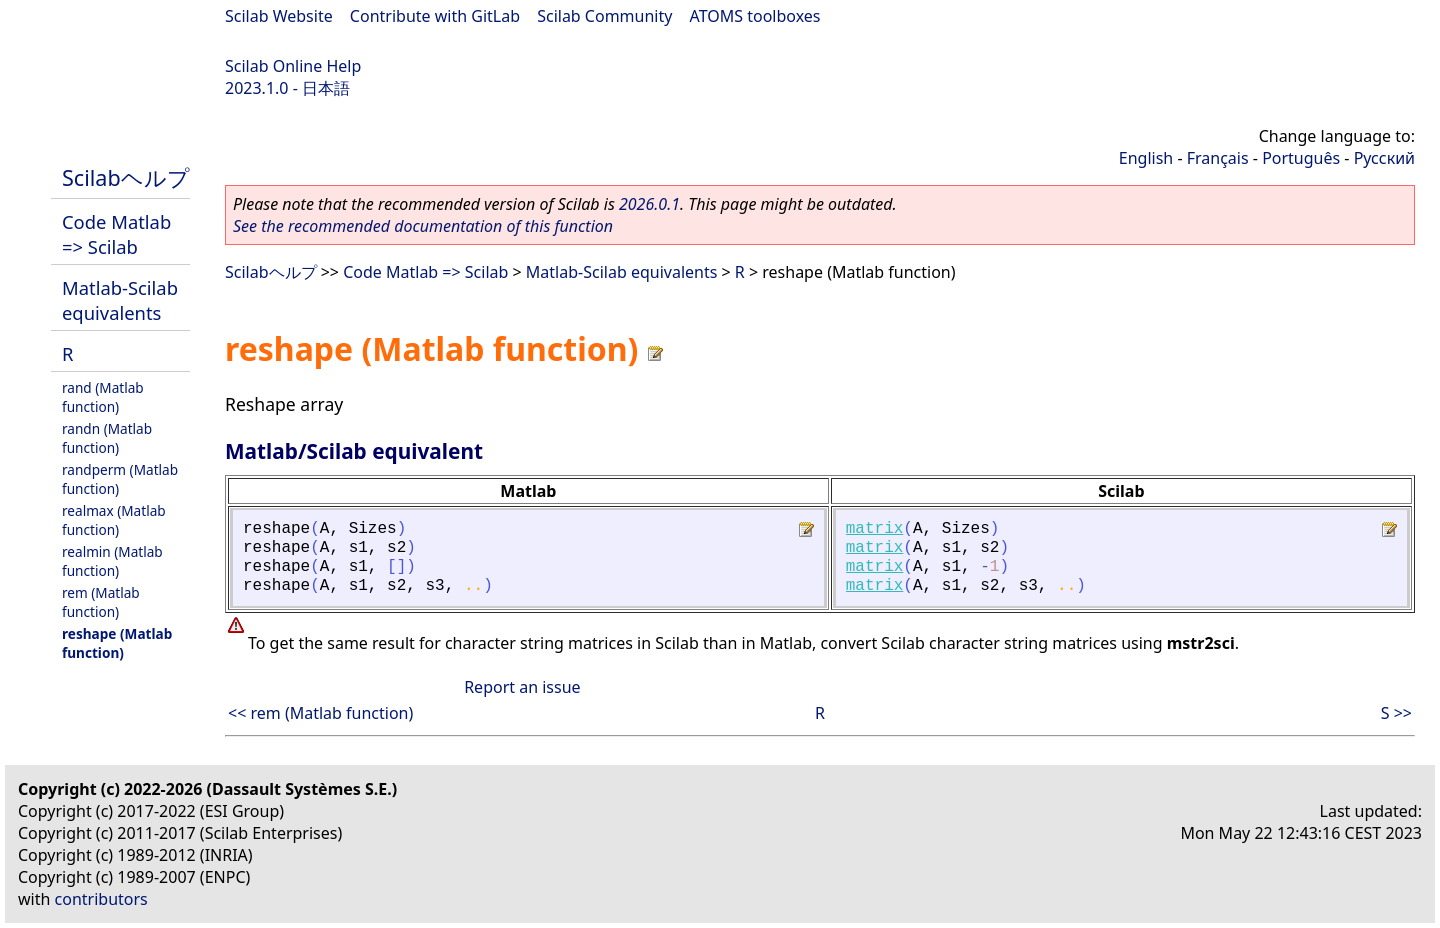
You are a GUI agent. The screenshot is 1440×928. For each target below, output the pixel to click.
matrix (875, 529)
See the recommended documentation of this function (423, 226)
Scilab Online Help (293, 66)
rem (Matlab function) (101, 602)
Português (1301, 158)
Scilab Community (604, 16)
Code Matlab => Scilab (116, 234)
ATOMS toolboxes (755, 16)
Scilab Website (279, 16)
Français (1218, 158)
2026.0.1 (649, 204)
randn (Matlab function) (107, 438)
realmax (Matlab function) (114, 520)
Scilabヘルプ (126, 177)
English (1146, 158)
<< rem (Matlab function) (320, 713)
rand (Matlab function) (103, 397)
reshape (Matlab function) (117, 643)
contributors (101, 899)
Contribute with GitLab (435, 16)
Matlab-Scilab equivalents (120, 300)
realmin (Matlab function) (112, 561)
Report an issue (522, 687)
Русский (1384, 158)
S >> (1396, 713)
